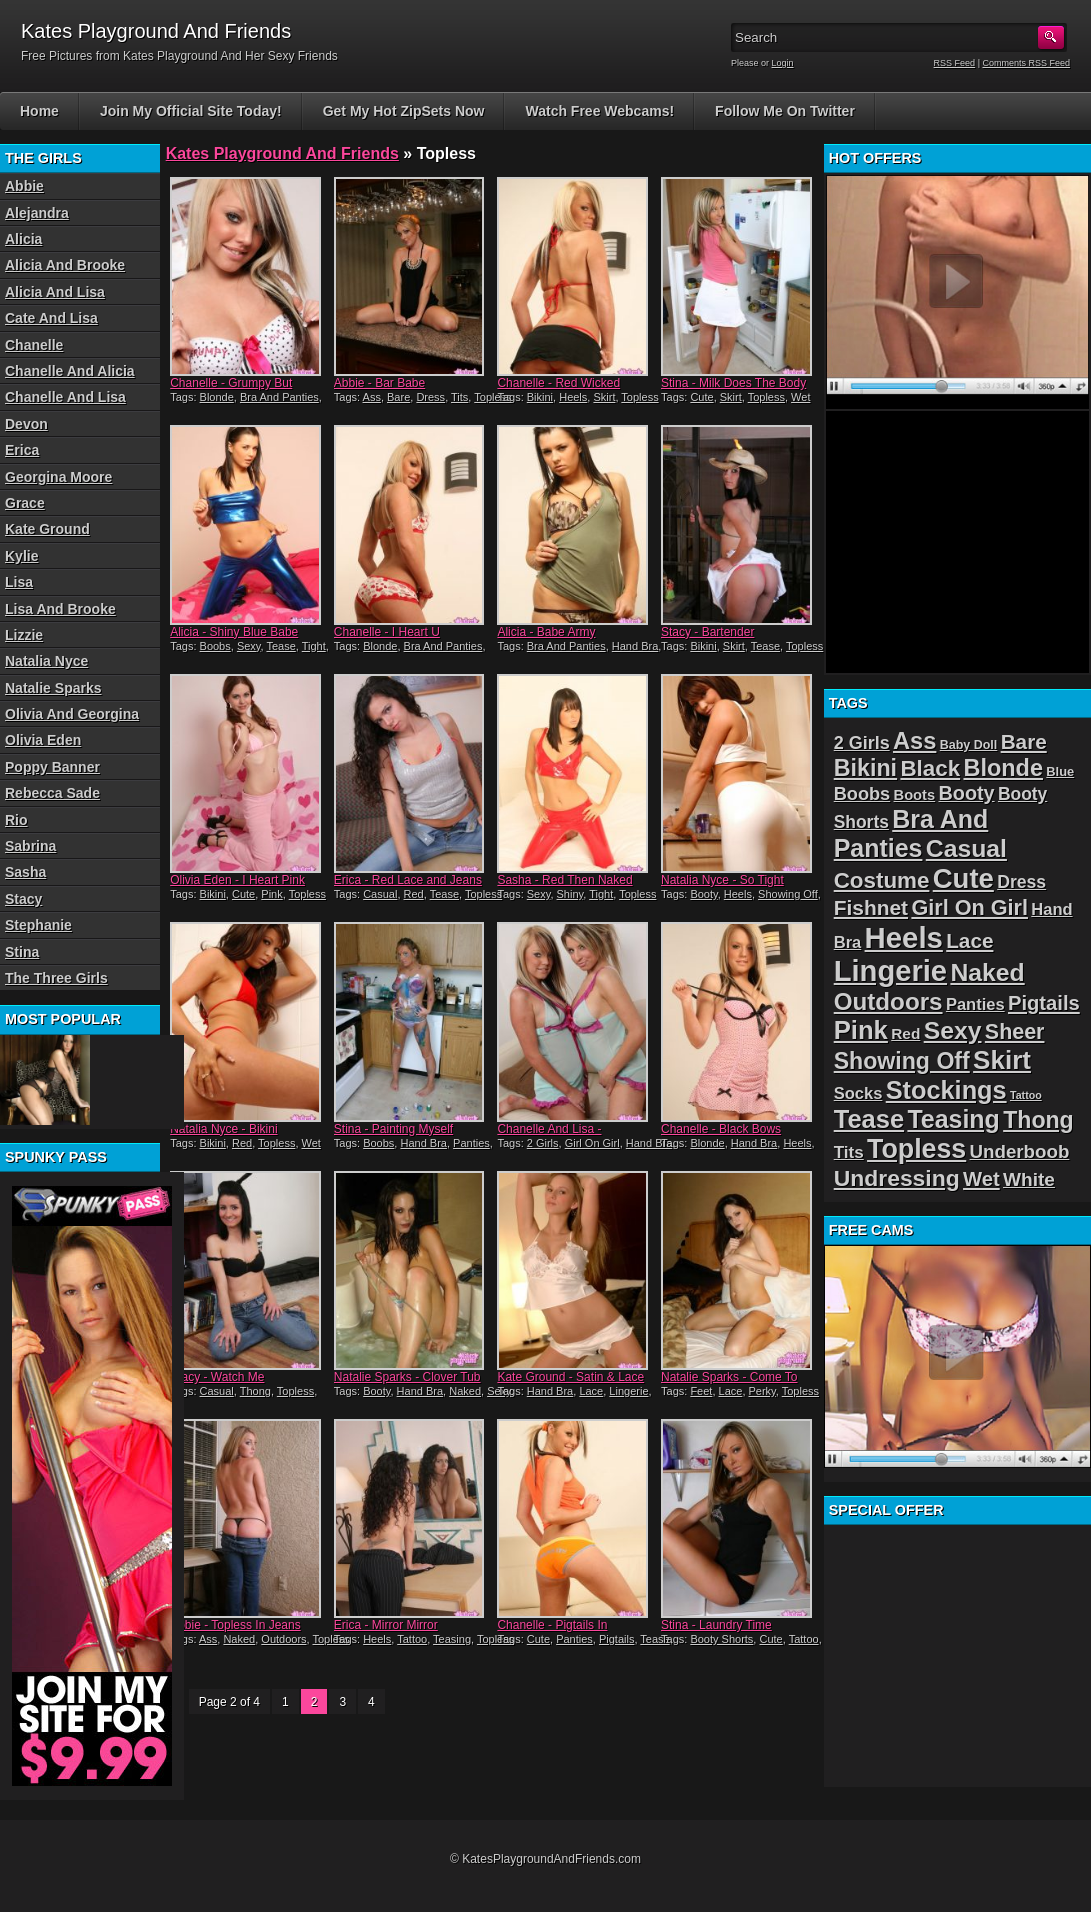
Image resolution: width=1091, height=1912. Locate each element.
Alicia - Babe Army (546, 632)
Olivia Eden (43, 740)
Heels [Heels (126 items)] (904, 937)
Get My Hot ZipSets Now (404, 111)
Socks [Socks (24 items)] (858, 1093)
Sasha (25, 872)
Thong (255, 1391)
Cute (701, 397)
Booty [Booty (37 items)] (967, 793)
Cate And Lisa (51, 318)
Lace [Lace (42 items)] (969, 940)
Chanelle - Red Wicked (558, 383)
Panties (471, 1143)
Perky (762, 1391)
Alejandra (37, 213)
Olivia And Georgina (72, 714)
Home (39, 111)
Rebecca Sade (52, 793)
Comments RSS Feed (1026, 63)
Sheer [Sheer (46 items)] (1015, 1032)
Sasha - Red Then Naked (564, 880)
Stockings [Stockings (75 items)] (946, 1090)
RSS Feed (955, 63)
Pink (271, 894)
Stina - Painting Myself (393, 1129)
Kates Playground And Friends (282, 153)
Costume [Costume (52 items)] (882, 880)
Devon (26, 424)
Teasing (452, 1639)
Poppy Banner (52, 767)
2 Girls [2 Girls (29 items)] (862, 743)
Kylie (21, 556)
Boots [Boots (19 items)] (915, 795)
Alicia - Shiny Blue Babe (234, 632)
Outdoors (283, 1639)
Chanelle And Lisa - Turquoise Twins (549, 1136)
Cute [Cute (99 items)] (963, 878)
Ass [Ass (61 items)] (914, 741)
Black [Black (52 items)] (930, 768)
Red (414, 894)
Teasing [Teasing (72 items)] (953, 1119)
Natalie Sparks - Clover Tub (407, 1377)
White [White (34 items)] (1029, 1179)
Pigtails (616, 1639)
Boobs (215, 646)
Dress (430, 397)
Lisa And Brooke (60, 609)
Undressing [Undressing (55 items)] (897, 1178)
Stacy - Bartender (707, 632)
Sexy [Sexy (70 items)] (953, 1030)
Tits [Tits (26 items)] (849, 1152)
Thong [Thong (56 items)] (1038, 1120)
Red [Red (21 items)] (905, 1033)
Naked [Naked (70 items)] (987, 972)
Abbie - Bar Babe (379, 383)
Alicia (23, 239)
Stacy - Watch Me (217, 1377)
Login (783, 63)
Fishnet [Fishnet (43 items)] (871, 907)
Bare (398, 397)
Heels (573, 397)
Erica (22, 450)
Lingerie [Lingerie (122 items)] (890, 971)
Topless (492, 397)
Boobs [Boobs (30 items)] (862, 794)
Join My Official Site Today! (191, 111)
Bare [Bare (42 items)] (1024, 741)
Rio (16, 820)
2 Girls (543, 1143)
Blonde (217, 397)
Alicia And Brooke (65, 265)
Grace (25, 503)
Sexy (249, 646)
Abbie (24, 186)
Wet (800, 397)
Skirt (604, 397)
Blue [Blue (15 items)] (1060, 771)
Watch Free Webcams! (599, 111)
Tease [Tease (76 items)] (869, 1119)
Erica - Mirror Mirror (386, 1625)
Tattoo (412, 1639)
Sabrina (30, 846)
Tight (314, 646)
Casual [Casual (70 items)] (966, 848)
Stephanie (38, 925)
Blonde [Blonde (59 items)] (1003, 768)
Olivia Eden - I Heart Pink (237, 880)
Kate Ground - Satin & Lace (570, 1377)
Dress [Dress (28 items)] (1021, 882)
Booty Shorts (721, 1639)
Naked (465, 1391)
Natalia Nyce (46, 661)
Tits (459, 397)
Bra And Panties (279, 397)
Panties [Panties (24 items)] (975, 1004)
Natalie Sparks (53, 688)
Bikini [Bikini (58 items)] (865, 768)
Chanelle (34, 345)
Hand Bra (635, 646)
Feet (701, 1391)
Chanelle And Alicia (70, 371)
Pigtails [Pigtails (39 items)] (1044, 1003)
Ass (372, 397)
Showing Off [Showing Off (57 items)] (902, 1061)
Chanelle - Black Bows (721, 1129)
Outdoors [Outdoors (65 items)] (888, 1001)
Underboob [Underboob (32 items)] (1020, 1151)
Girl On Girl (592, 1143)
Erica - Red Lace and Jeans (408, 880)
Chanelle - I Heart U (387, 632)
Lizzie (24, 635)
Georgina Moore (58, 477)
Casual (380, 894)
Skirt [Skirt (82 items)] (1002, 1060)
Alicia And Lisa (55, 292)
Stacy (23, 899)
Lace (591, 1391)
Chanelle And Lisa (65, 397)
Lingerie (628, 1391)
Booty (703, 894)
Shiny (570, 894)
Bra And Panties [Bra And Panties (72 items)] (911, 833)
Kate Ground (47, 529)
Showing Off (788, 894)
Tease (280, 646)
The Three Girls (56, 978)
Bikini (540, 397)
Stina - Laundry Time (716, 1625)
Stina (22, 952)
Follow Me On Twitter (785, 111)
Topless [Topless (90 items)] (916, 1149)
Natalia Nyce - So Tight (722, 880)
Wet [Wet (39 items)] (981, 1179)
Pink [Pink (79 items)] (861, 1030)
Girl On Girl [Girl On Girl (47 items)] (969, 907)
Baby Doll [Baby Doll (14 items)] (969, 745)
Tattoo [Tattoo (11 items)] (1026, 1095)
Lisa (19, 582)
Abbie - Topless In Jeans (235, 1625)
